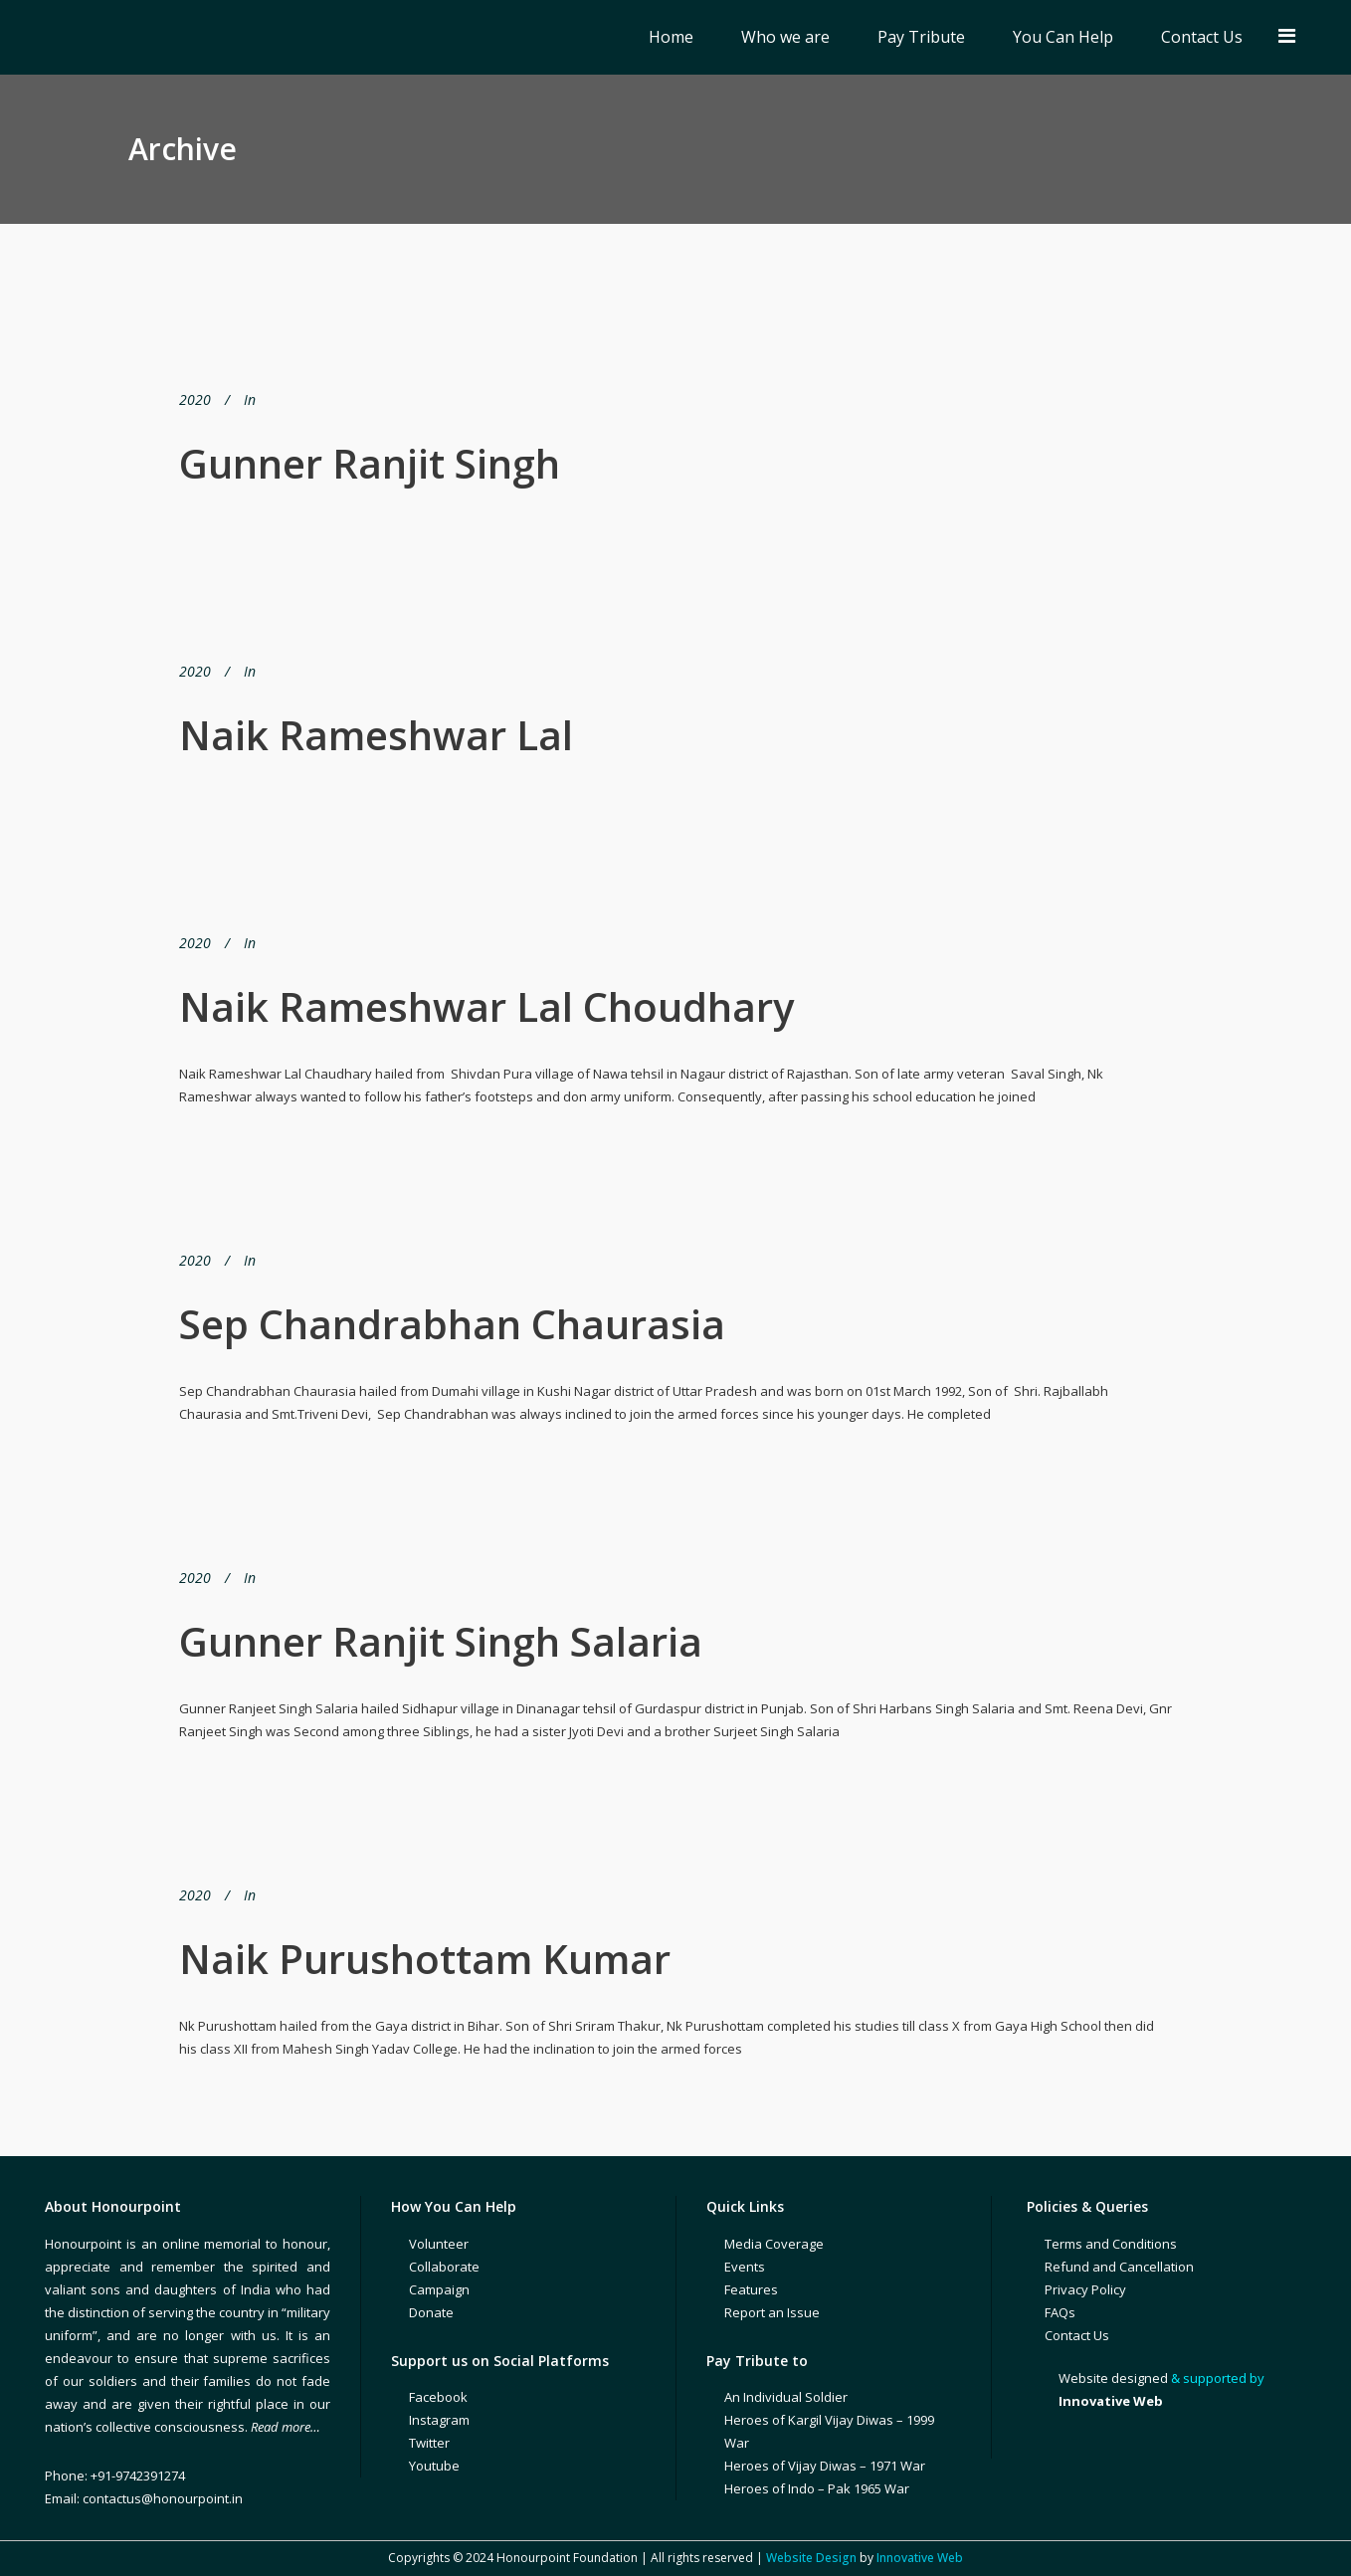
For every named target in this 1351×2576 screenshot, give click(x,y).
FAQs (1060, 2312)
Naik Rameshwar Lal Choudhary (486, 1006)
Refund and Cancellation (1119, 2267)
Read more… (285, 2427)
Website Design (811, 2557)
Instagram (439, 2420)
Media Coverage (774, 2244)
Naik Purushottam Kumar (425, 1958)
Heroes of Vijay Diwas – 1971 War (824, 2466)
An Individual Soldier (786, 2397)
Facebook (438, 2397)
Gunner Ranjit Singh (369, 463)
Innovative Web (919, 2557)
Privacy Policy (1085, 2289)
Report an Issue (772, 2312)
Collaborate (444, 2267)
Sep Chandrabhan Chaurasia (452, 1323)
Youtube (434, 2466)
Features (751, 2289)
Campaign (439, 2289)
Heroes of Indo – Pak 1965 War (816, 2488)
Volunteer (439, 2244)
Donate (431, 2312)
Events (744, 2267)
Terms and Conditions (1111, 2244)
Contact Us (1077, 2335)
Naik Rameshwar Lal (376, 734)
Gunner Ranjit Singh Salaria (440, 1641)
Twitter (429, 2443)
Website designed (1113, 2378)
